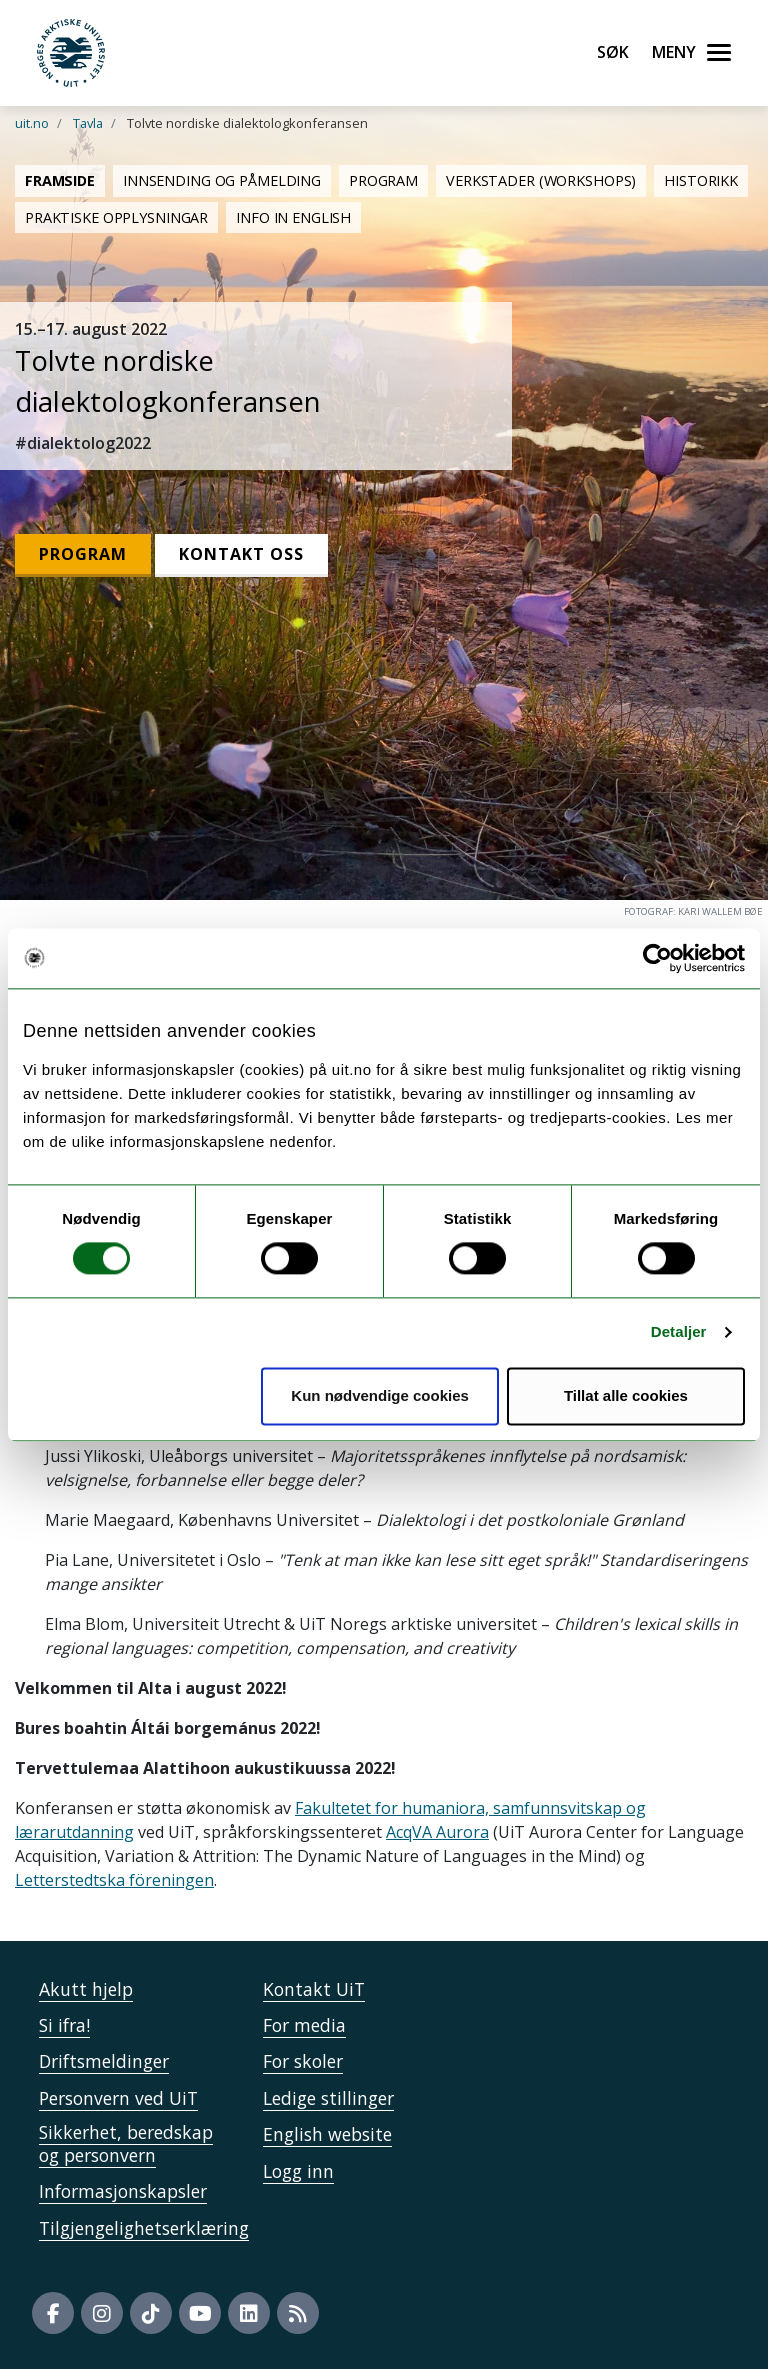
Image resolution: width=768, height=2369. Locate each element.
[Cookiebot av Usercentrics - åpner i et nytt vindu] (657, 958)
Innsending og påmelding (222, 180)
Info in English (293, 217)
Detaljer (679, 1332)
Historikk (701, 180)
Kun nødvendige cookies (380, 1395)
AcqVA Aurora (437, 1832)
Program (383, 180)
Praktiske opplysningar (116, 217)
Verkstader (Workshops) (541, 180)
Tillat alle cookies (626, 1395)
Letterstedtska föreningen (114, 1880)
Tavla (88, 123)
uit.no (32, 123)
